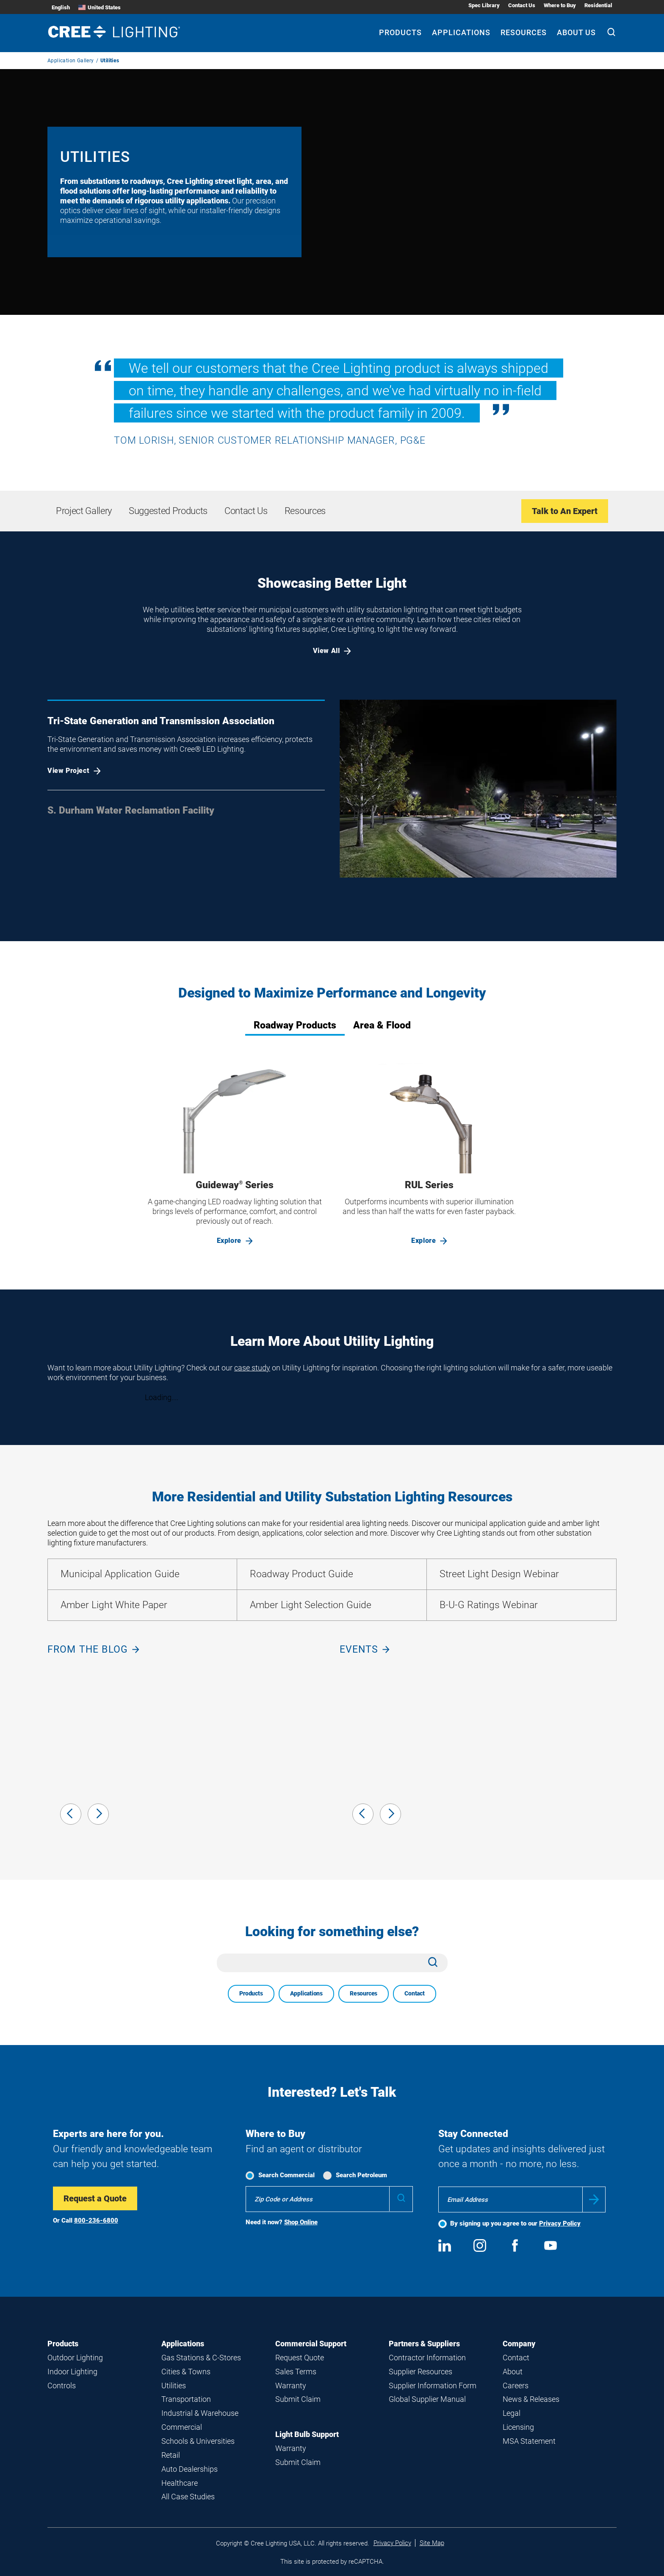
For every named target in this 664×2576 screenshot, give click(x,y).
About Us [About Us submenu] (576, 32)
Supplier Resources (420, 2371)
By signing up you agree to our (515, 2223)
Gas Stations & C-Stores (201, 2357)
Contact (414, 1993)
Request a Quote (95, 2198)
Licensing (518, 2427)
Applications (306, 1993)
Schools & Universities (198, 2441)
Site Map (432, 2543)
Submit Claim (298, 2399)
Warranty (290, 2385)
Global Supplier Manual (427, 2399)
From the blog (93, 1649)
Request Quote (299, 2357)
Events (365, 1649)
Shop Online (301, 2222)
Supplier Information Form (432, 2385)
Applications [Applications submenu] (461, 32)
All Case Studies (188, 2496)
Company (519, 2343)
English (61, 7)
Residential (598, 5)
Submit (594, 2199)
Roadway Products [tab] (295, 1025)
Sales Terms (295, 2371)
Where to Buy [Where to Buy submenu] (560, 5)
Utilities (173, 2385)
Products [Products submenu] (400, 32)
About (513, 2371)
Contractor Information (427, 2357)
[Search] (611, 33)
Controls (61, 2385)
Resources (363, 1993)
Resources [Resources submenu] (524, 32)
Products (251, 1993)
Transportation (186, 2399)
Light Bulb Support (307, 2434)
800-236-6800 (96, 2220)
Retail (170, 2455)
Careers (515, 2385)
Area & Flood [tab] (382, 1025)
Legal (511, 2413)
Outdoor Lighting (75, 2357)
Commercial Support (310, 2343)
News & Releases (531, 2399)
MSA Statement (529, 2441)
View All (332, 651)
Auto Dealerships (189, 2469)
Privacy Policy (560, 2223)
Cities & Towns (185, 2371)
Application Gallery (70, 61)
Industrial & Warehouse (199, 2413)
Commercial (181, 2427)
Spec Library (484, 5)
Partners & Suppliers (424, 2343)
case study (252, 1367)
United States (99, 7)
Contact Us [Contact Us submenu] (521, 5)
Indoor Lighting (72, 2371)
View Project (74, 771)
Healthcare (179, 2483)
